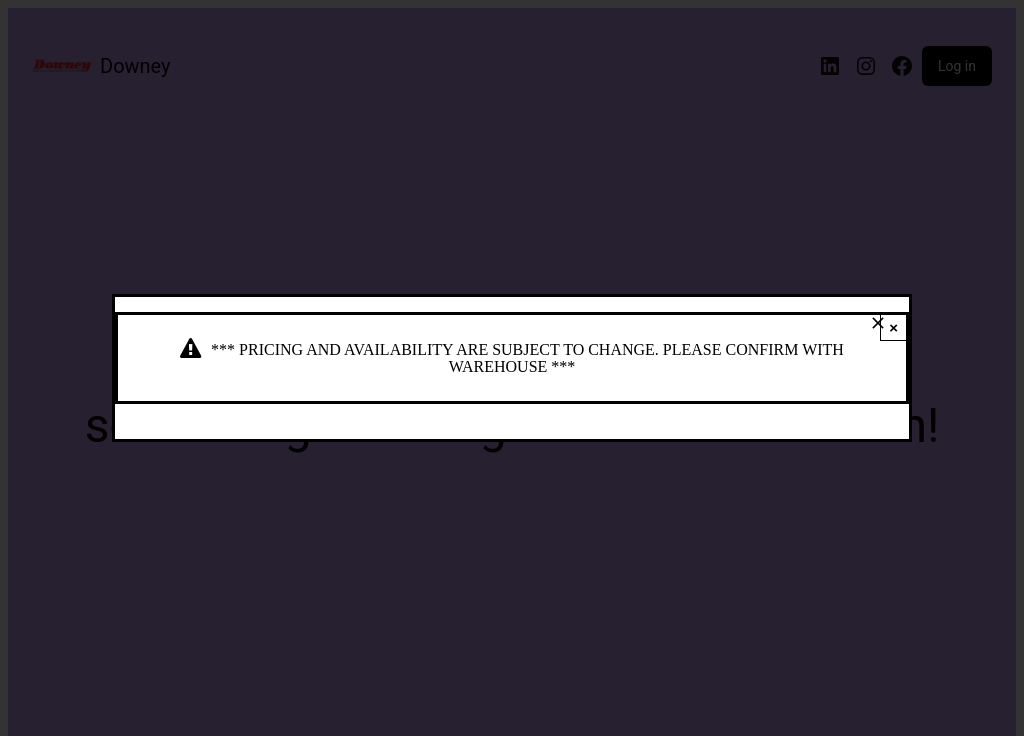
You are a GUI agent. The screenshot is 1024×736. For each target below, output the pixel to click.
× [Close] (893, 327)
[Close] (878, 323)
